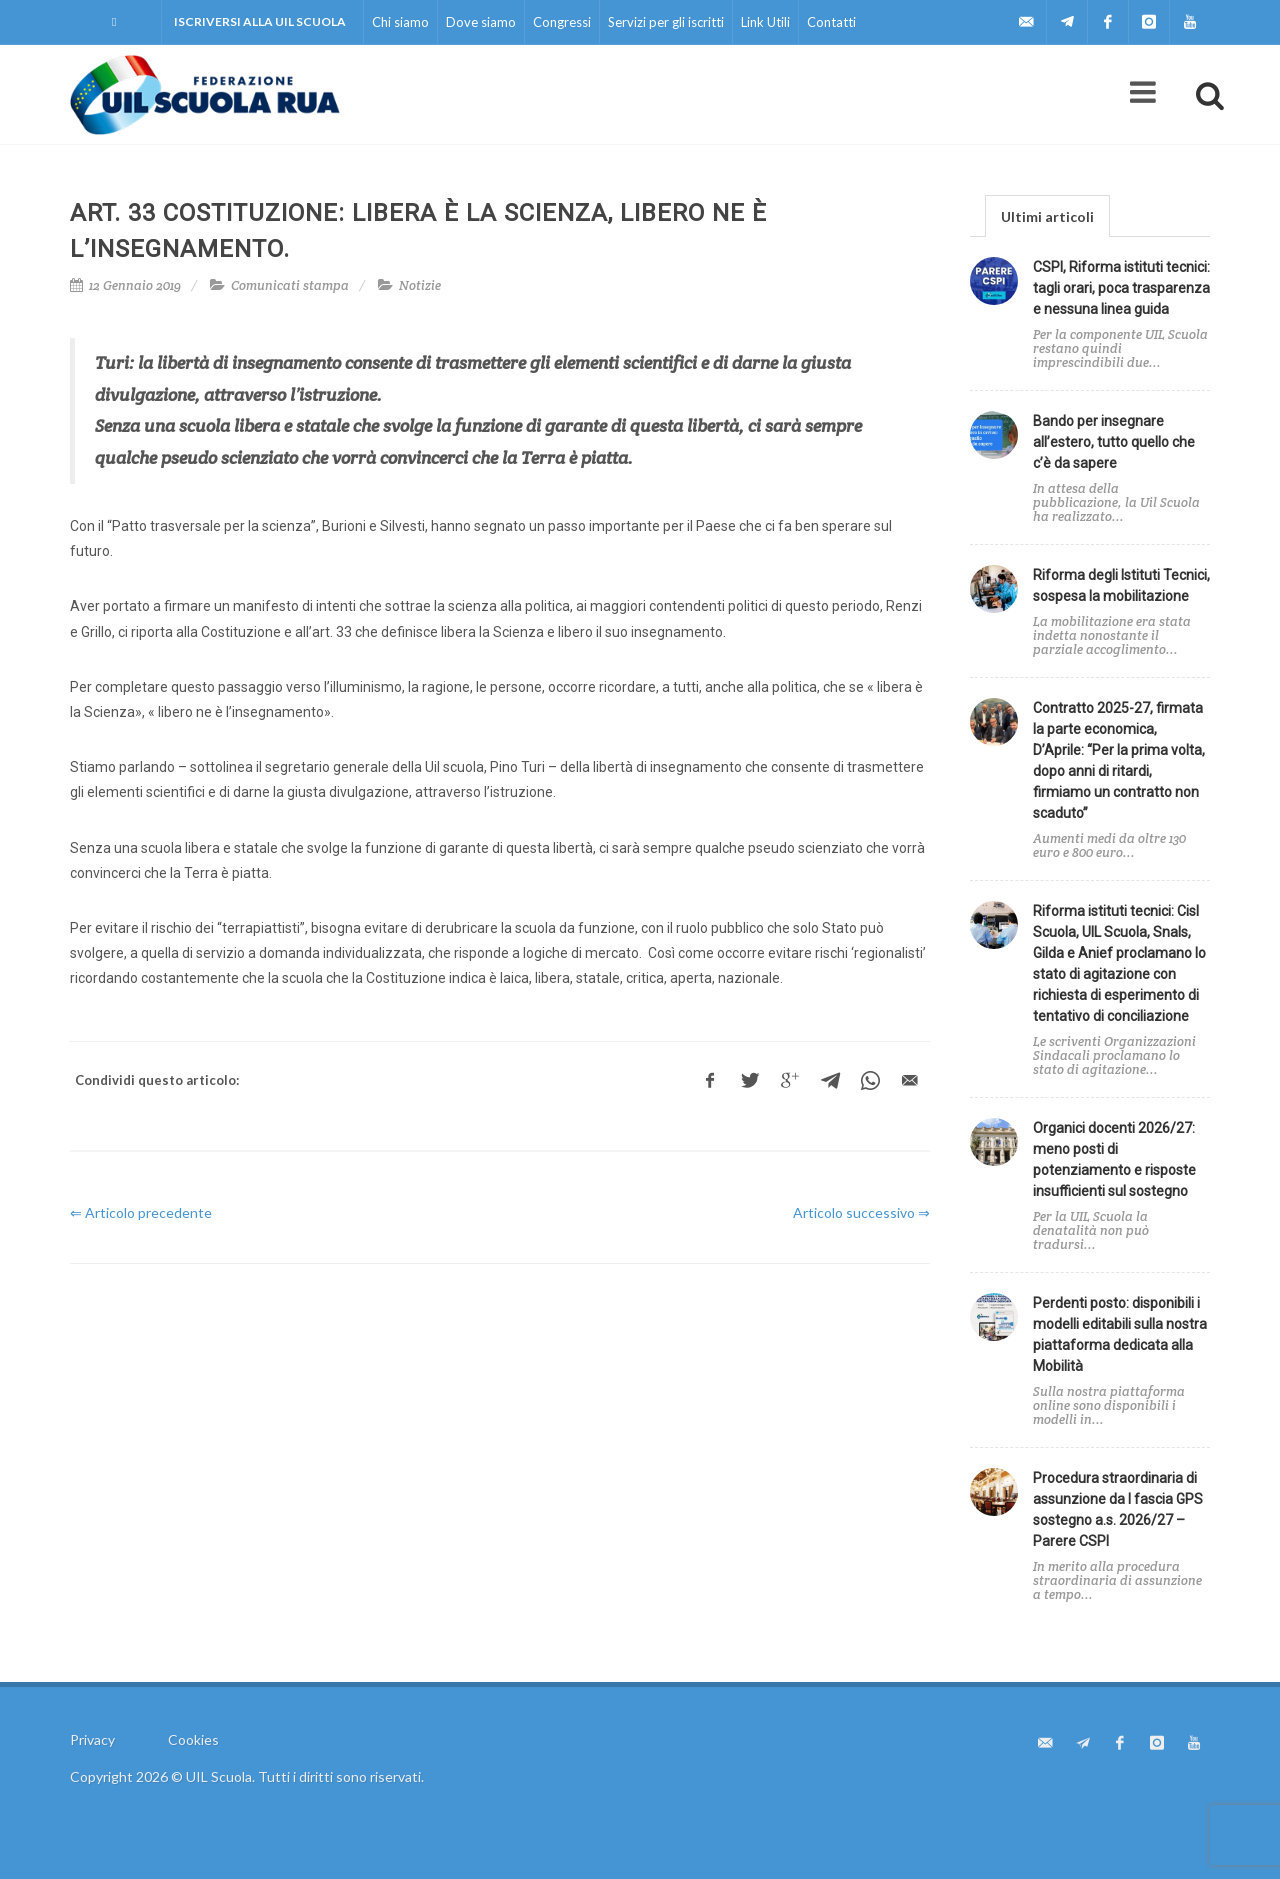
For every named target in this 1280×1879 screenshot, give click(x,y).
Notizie (420, 285)
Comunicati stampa (290, 285)
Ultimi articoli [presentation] (1047, 216)
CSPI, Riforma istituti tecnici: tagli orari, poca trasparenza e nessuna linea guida (1121, 288)
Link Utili (765, 22)
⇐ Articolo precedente (141, 1212)
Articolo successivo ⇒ (861, 1212)
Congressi (562, 22)
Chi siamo (400, 22)
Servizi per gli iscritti (666, 22)
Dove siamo (481, 22)
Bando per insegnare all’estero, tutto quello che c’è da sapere (1114, 442)
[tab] (1047, 215)
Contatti (831, 22)
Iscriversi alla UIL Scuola (260, 21)
